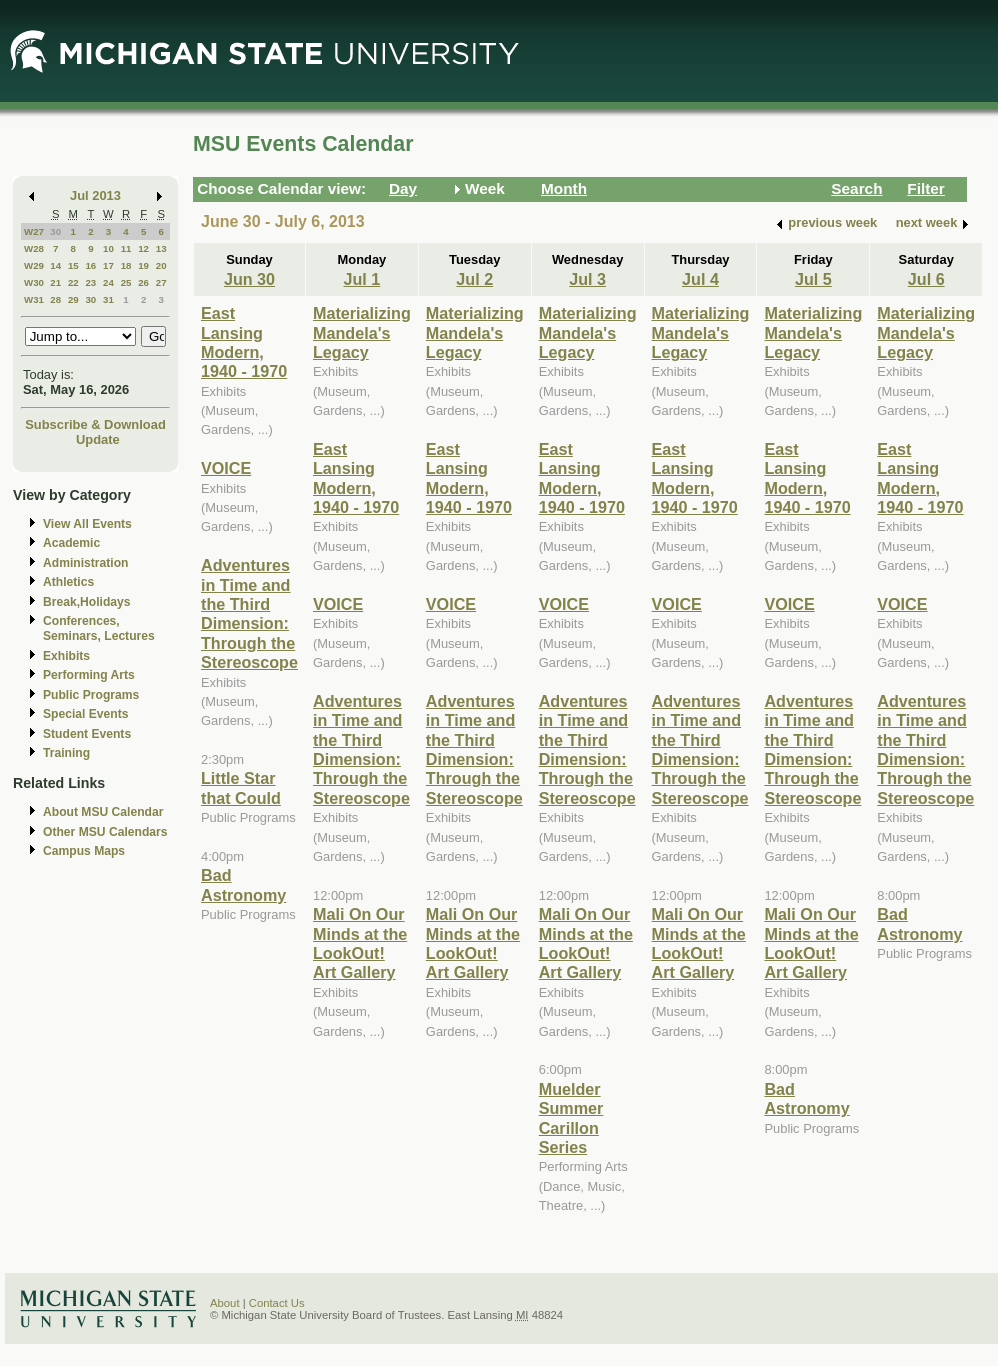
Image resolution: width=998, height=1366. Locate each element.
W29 (34, 265)
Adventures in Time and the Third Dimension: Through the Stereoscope (249, 613)
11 (126, 248)
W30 (34, 282)
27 (161, 282)
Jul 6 (926, 279)
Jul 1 (362, 279)
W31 (34, 299)
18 (126, 265)
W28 (34, 248)
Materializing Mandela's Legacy (362, 332)
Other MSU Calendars (105, 832)
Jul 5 (813, 279)
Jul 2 (474, 279)
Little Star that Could (241, 787)
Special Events (85, 714)
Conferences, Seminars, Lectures (99, 628)
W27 (34, 231)
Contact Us (277, 1303)
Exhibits (66, 656)
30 (55, 231)
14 (55, 265)
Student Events (87, 734)
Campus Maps (84, 851)
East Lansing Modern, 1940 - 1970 (244, 342)
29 (73, 299)
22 (73, 282)
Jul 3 (587, 279)
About (225, 1303)
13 (161, 248)
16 (90, 265)
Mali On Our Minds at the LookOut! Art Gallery (360, 943)
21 (55, 282)
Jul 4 (700, 279)
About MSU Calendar (103, 812)
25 (126, 282)
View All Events (87, 524)
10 (108, 248)
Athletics (68, 582)
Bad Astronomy (243, 884)
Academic (71, 543)
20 (161, 265)
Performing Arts (89, 675)
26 (143, 282)
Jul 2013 (95, 195)
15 (73, 265)
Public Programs (91, 695)
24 (108, 282)
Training (66, 753)
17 (108, 265)
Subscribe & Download (95, 424)
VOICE (226, 468)
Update (98, 439)
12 (143, 248)
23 (90, 282)
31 (108, 299)
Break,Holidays (87, 602)
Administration (85, 563)
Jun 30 (249, 279)
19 (143, 265)
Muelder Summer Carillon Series (571, 1118)
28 (55, 299)
